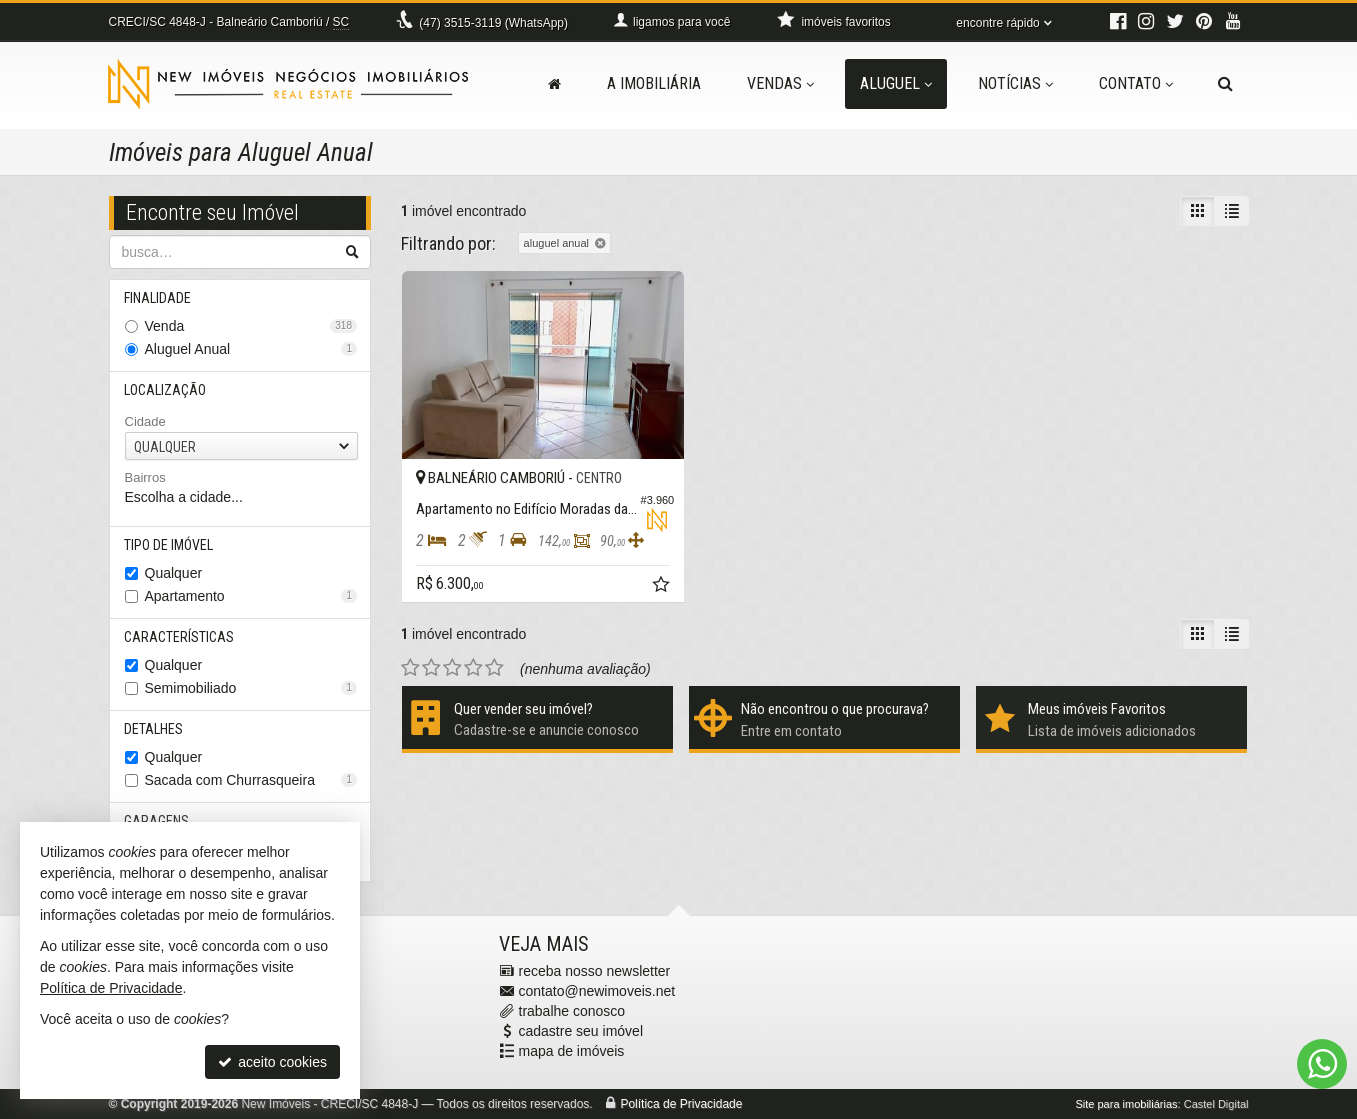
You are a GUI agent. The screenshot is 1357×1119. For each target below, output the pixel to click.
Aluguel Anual (251, 349)
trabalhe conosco (572, 1011)
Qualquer (174, 573)
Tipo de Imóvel (169, 545)
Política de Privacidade (681, 1104)
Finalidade (158, 298)
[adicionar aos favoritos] (652, 579)
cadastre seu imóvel (581, 1031)
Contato (1136, 83)
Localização (166, 390)
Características (180, 637)
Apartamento (251, 596)
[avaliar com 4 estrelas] (473, 660)
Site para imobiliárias (1126, 1104)
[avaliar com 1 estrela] (410, 660)
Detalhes (154, 729)
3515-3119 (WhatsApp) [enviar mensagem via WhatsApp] (493, 23)
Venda (251, 326)
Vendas (780, 83)
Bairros (145, 477)
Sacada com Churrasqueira (251, 780)
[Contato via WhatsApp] (1322, 1064)
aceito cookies (272, 1062)
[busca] (1225, 84)
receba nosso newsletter (595, 971)
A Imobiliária (654, 83)
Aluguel (896, 83)
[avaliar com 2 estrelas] (431, 660)
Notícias (1015, 83)
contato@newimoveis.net (597, 991)
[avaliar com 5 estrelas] (494, 660)
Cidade (145, 421)
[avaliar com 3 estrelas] (452, 660)
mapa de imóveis (572, 1051)
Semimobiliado (251, 688)
